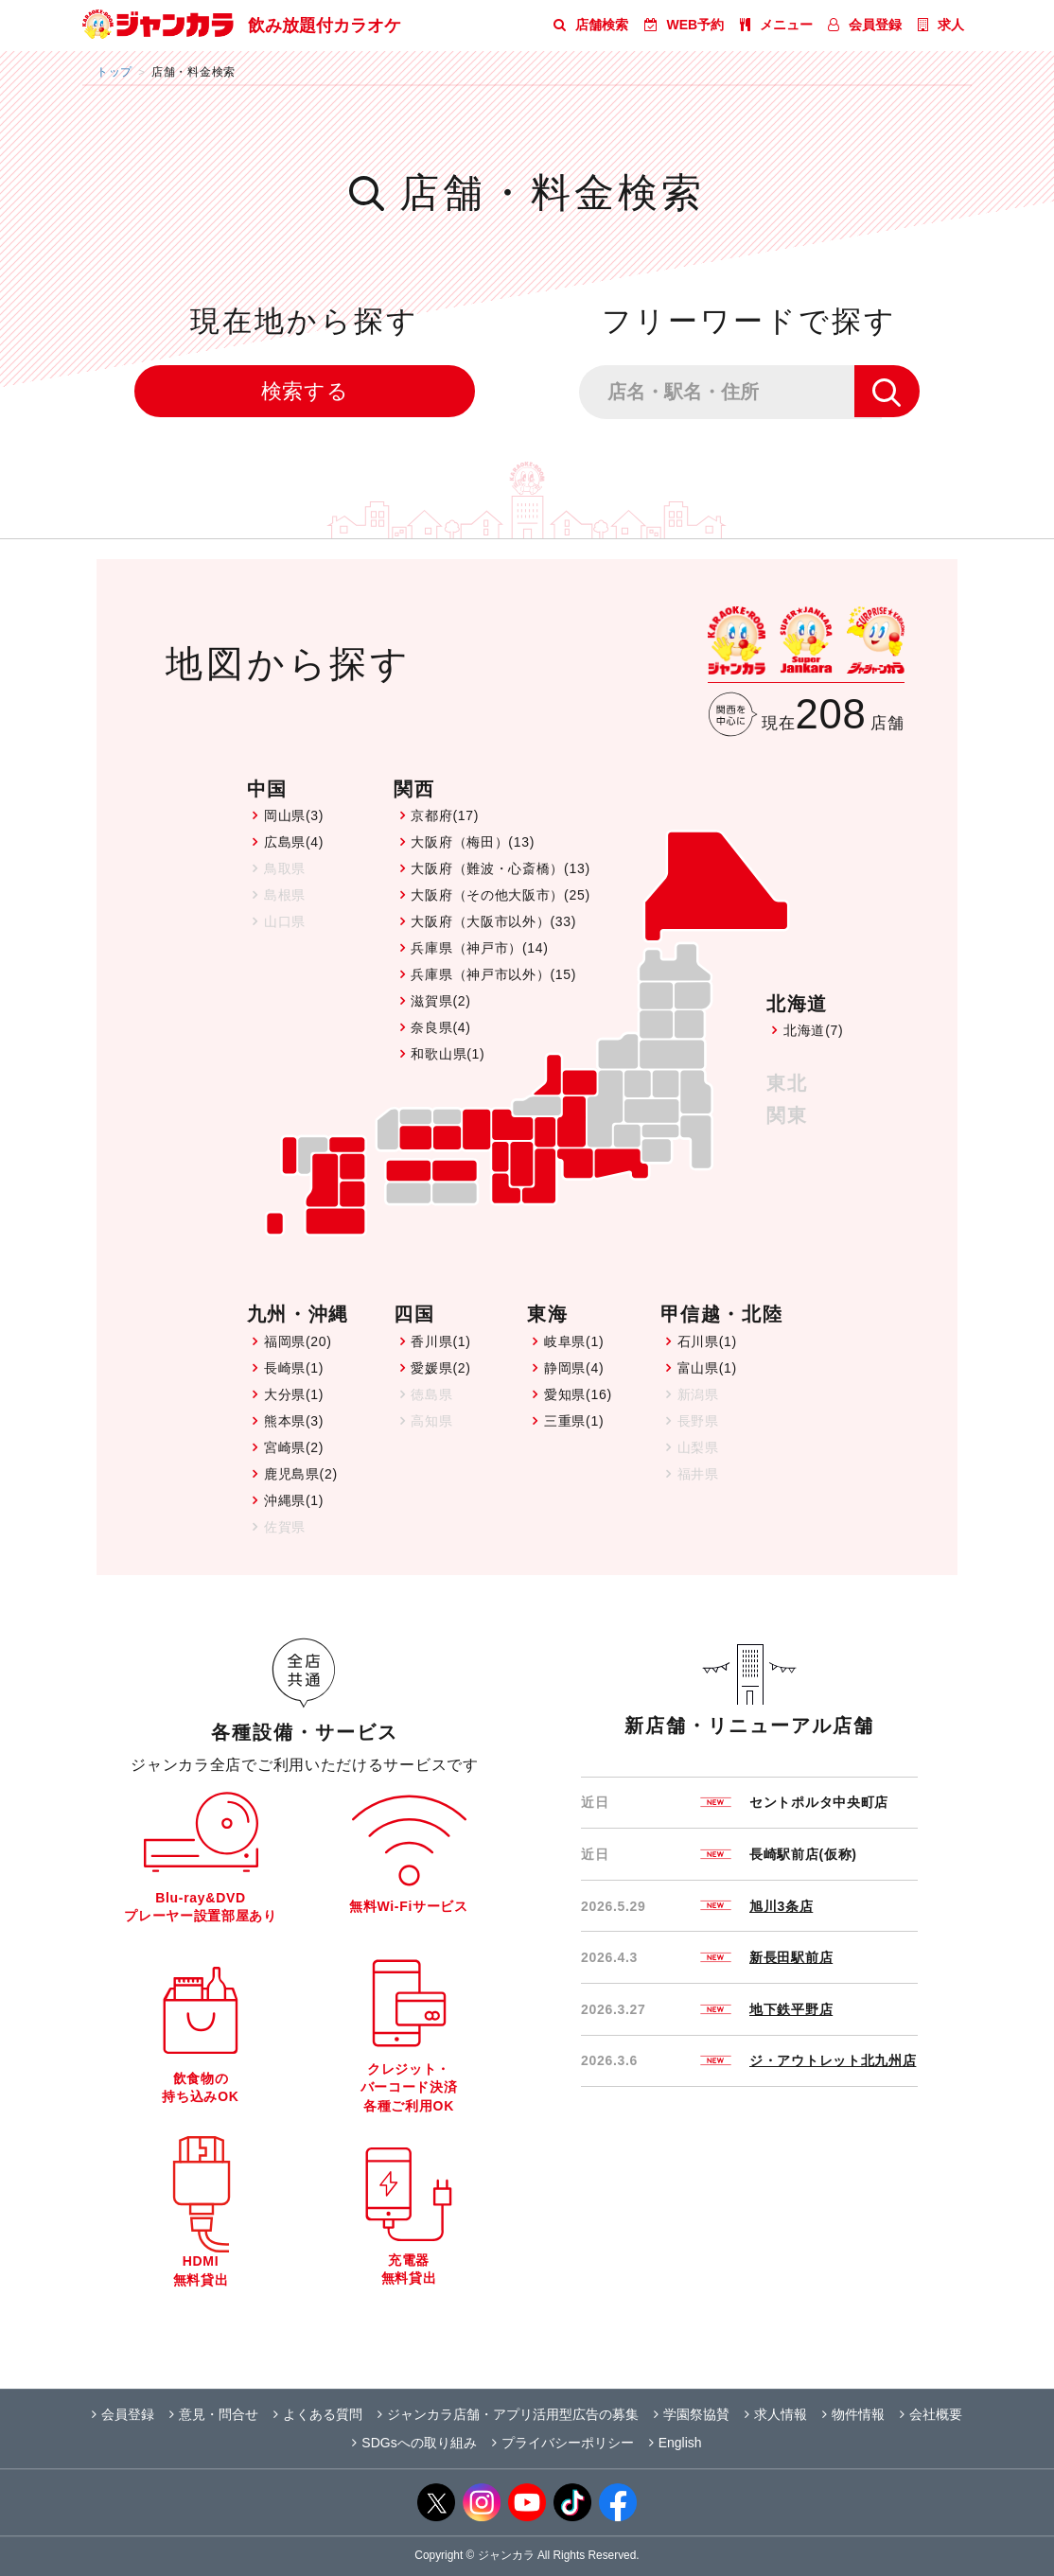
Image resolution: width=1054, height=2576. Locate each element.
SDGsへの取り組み (414, 2442)
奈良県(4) (440, 1027)
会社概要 (931, 2414)
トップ (114, 71)
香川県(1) (440, 1341)
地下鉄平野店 (791, 2009)
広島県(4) (294, 842)
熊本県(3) (294, 1420)
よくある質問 (317, 2414)
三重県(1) (574, 1420)
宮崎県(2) (294, 1447)
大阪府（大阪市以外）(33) (493, 921)
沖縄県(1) (294, 1500)
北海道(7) (813, 1030)
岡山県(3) (294, 815)
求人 (941, 24)
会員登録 (865, 24)
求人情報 (776, 2414)
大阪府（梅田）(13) (473, 842)
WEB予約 (684, 24)
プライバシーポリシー (563, 2442)
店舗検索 (590, 24)
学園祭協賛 (691, 2414)
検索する (305, 391)
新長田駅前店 (791, 1957)
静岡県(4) (574, 1368)
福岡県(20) (298, 1341)
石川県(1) (707, 1341)
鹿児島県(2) (301, 1473)
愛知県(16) (578, 1394)
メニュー (776, 24)
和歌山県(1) (447, 1053)
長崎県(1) (294, 1368)
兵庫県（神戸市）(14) (479, 947)
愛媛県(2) (440, 1368)
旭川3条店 (781, 1906)
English (675, 2442)
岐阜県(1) (574, 1341)
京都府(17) (445, 815)
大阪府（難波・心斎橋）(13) (500, 868)
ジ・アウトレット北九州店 (832, 2060)
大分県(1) (294, 1394)
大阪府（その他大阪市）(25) (500, 894)
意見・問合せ (213, 2414)
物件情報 (853, 2414)
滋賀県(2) (440, 1000)
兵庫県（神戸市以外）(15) (493, 974)
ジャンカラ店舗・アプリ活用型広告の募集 (508, 2414)
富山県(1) (707, 1368)
